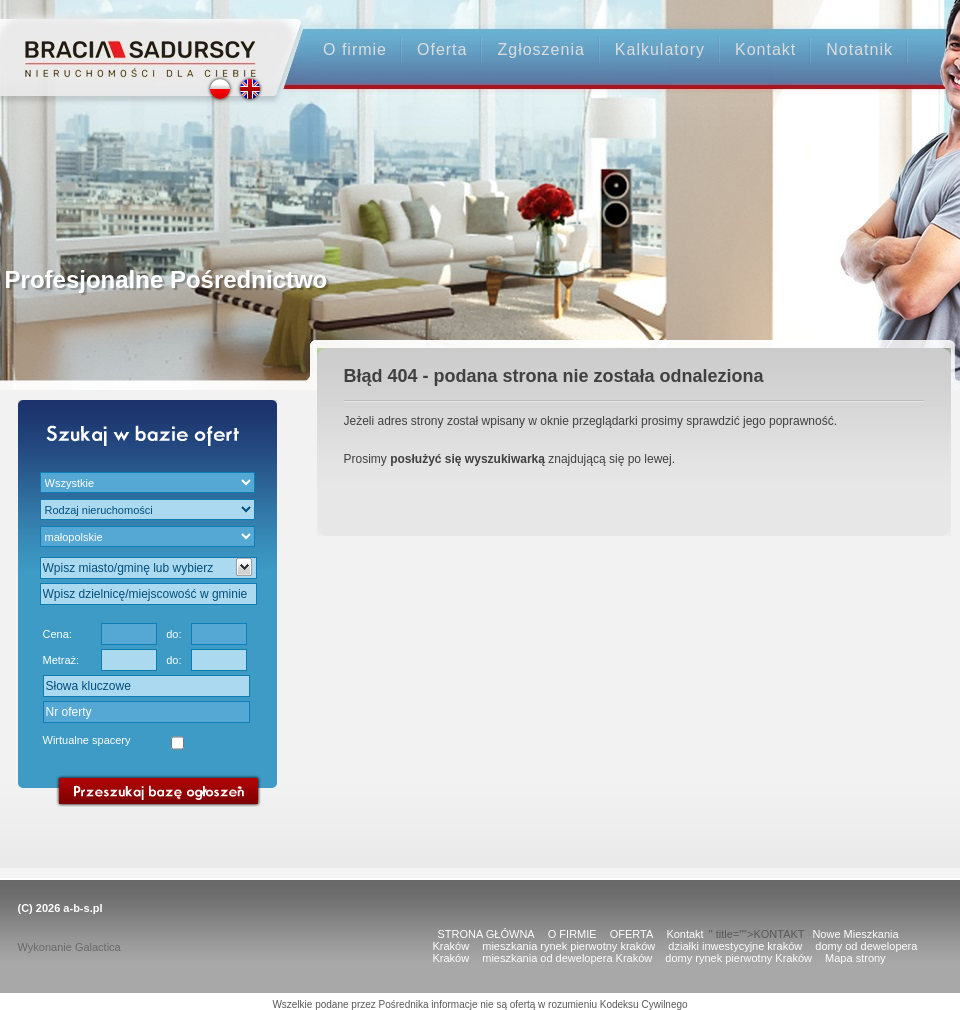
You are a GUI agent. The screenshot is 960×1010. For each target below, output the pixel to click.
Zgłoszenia (540, 49)
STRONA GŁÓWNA (486, 934)
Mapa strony (855, 958)
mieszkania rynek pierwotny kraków (568, 946)
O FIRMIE (572, 934)
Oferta (442, 49)
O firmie (355, 49)
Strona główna (140, 41)
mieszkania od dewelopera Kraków (567, 958)
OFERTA (632, 934)
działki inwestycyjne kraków (735, 946)
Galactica (98, 947)
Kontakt (765, 49)
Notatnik (859, 49)
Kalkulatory (660, 49)
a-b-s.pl (82, 908)
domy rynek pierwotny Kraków (738, 958)
